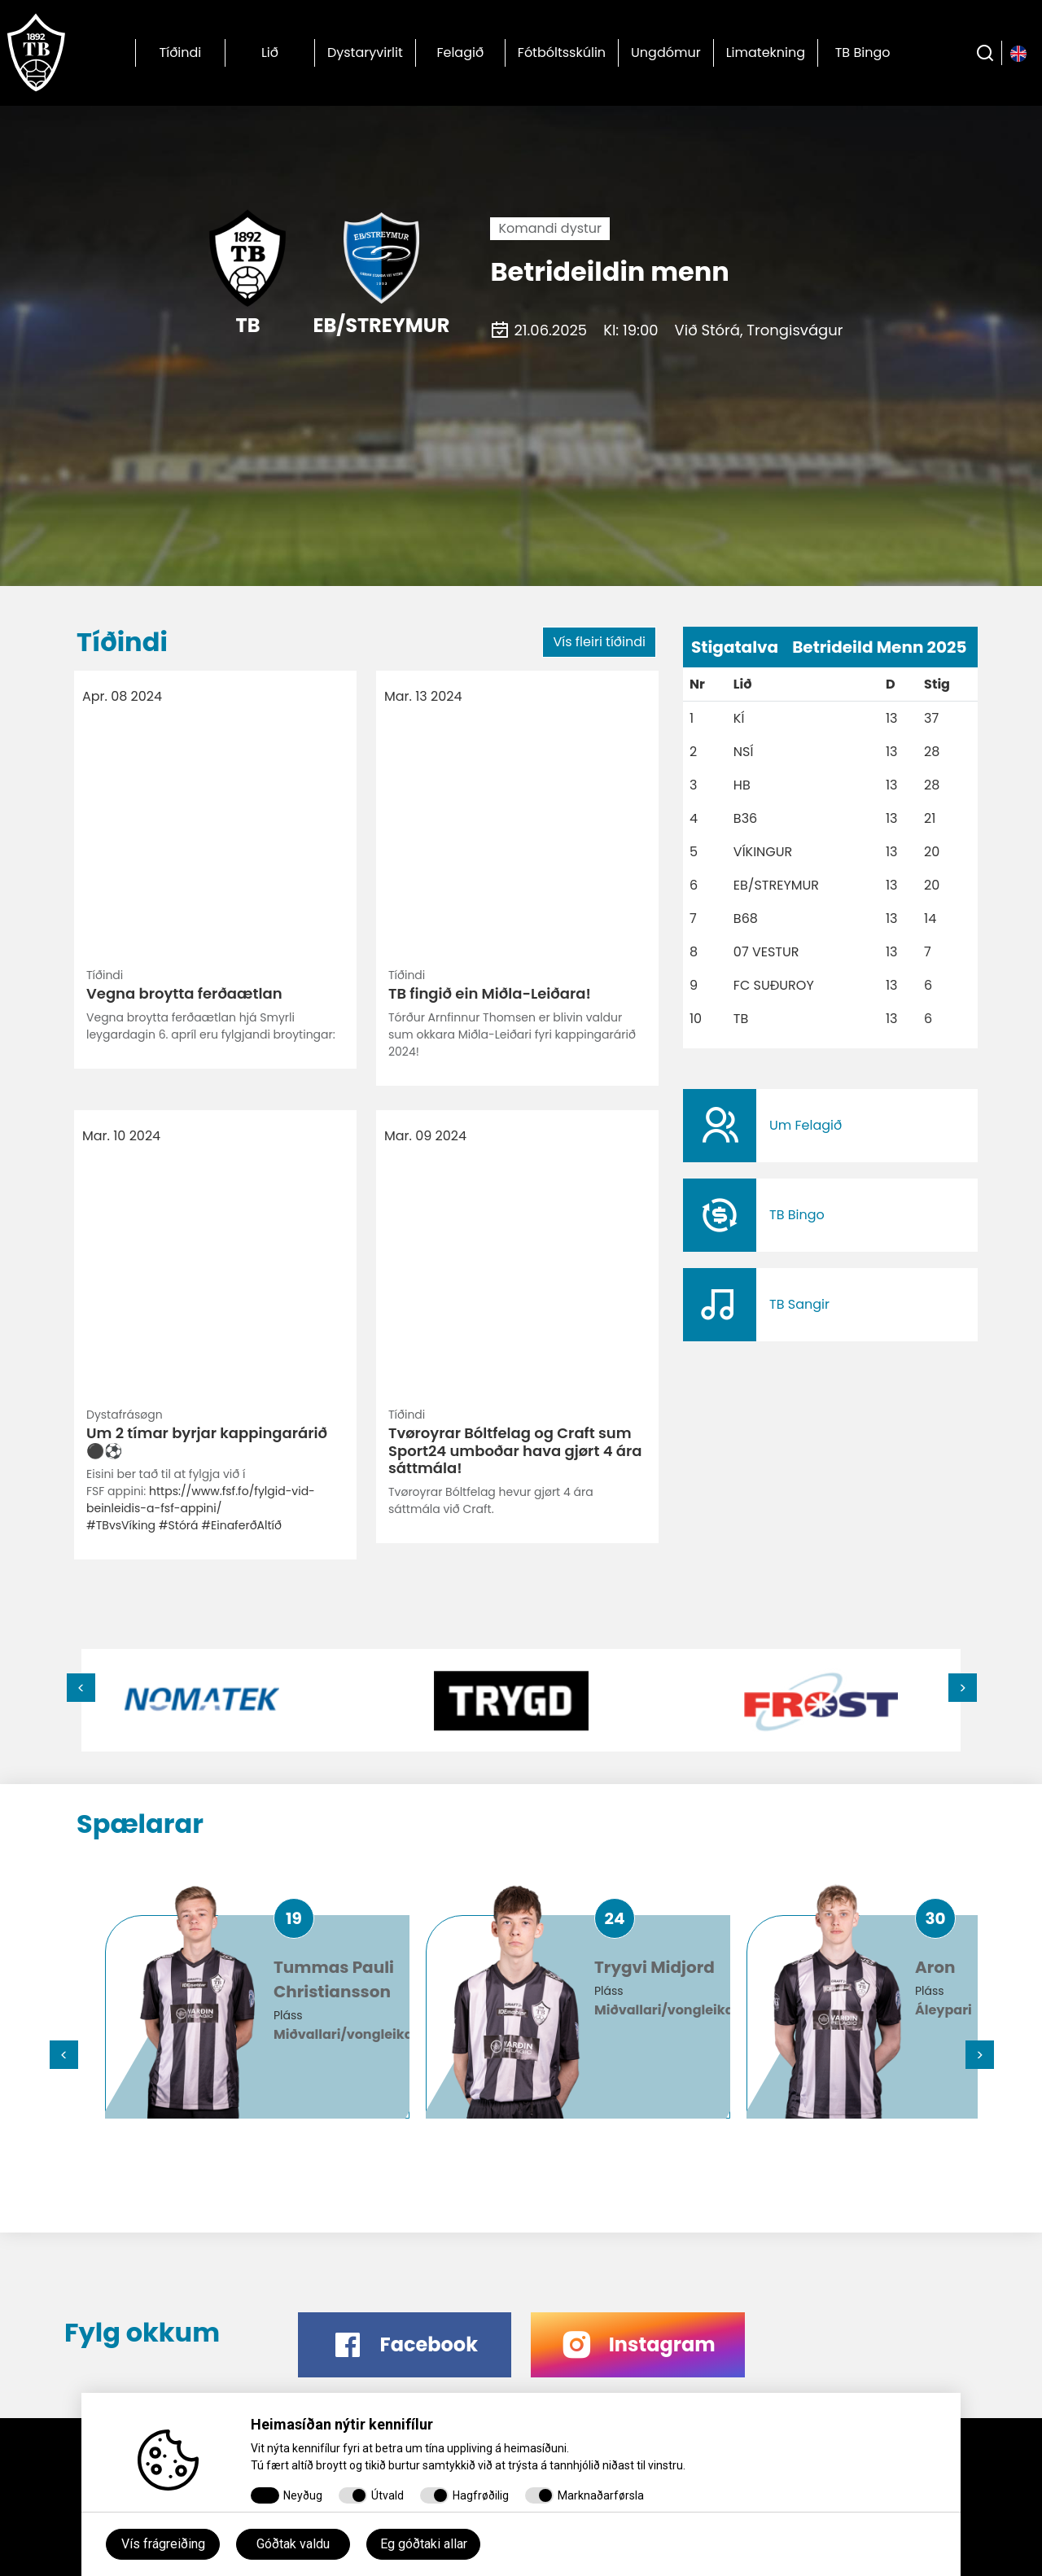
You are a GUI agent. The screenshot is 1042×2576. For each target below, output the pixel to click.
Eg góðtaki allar (423, 2544)
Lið (269, 52)
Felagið (460, 52)
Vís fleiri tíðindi (599, 641)
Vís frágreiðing (163, 2544)
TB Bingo (863, 52)
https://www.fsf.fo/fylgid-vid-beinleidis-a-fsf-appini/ (200, 934)
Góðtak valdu (293, 2544)
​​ (830, 1125)
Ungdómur (666, 52)
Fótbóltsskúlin (562, 52)
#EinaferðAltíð (241, 960)
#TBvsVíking (120, 960)
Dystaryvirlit (365, 52)
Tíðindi (181, 52)
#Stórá (179, 960)
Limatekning (765, 52)
